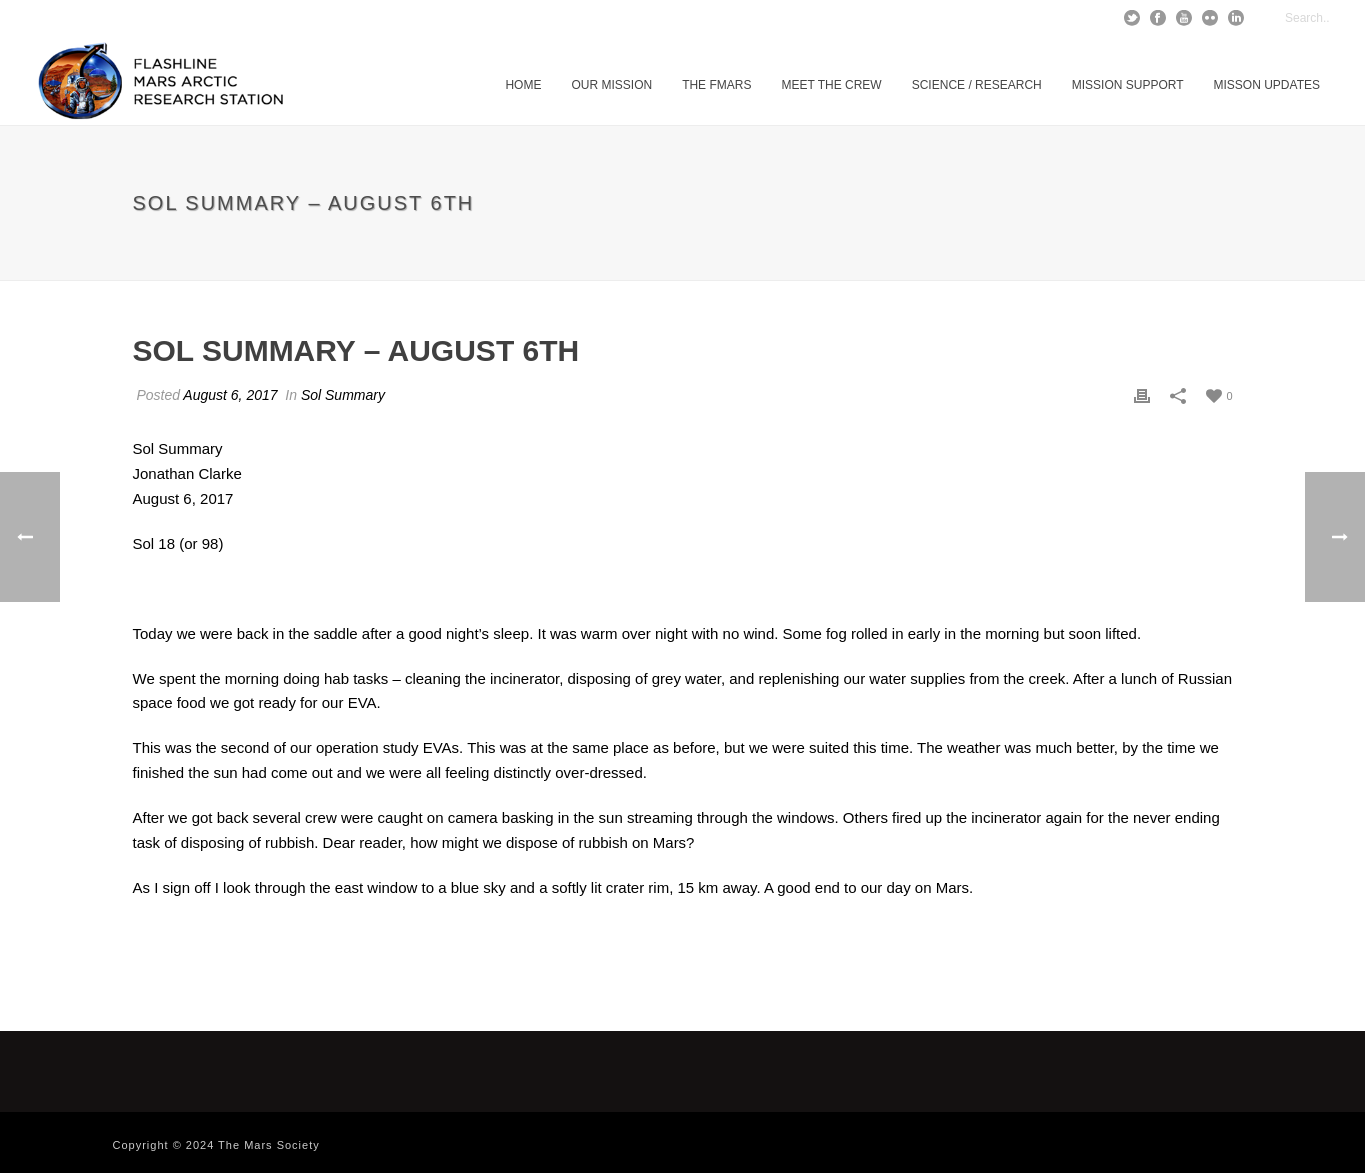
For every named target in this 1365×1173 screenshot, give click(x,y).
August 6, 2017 (230, 395)
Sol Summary (343, 395)
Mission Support (1128, 85)
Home (523, 85)
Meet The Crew (831, 85)
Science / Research (977, 85)
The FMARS (716, 85)
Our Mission (611, 85)
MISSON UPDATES (1267, 85)
